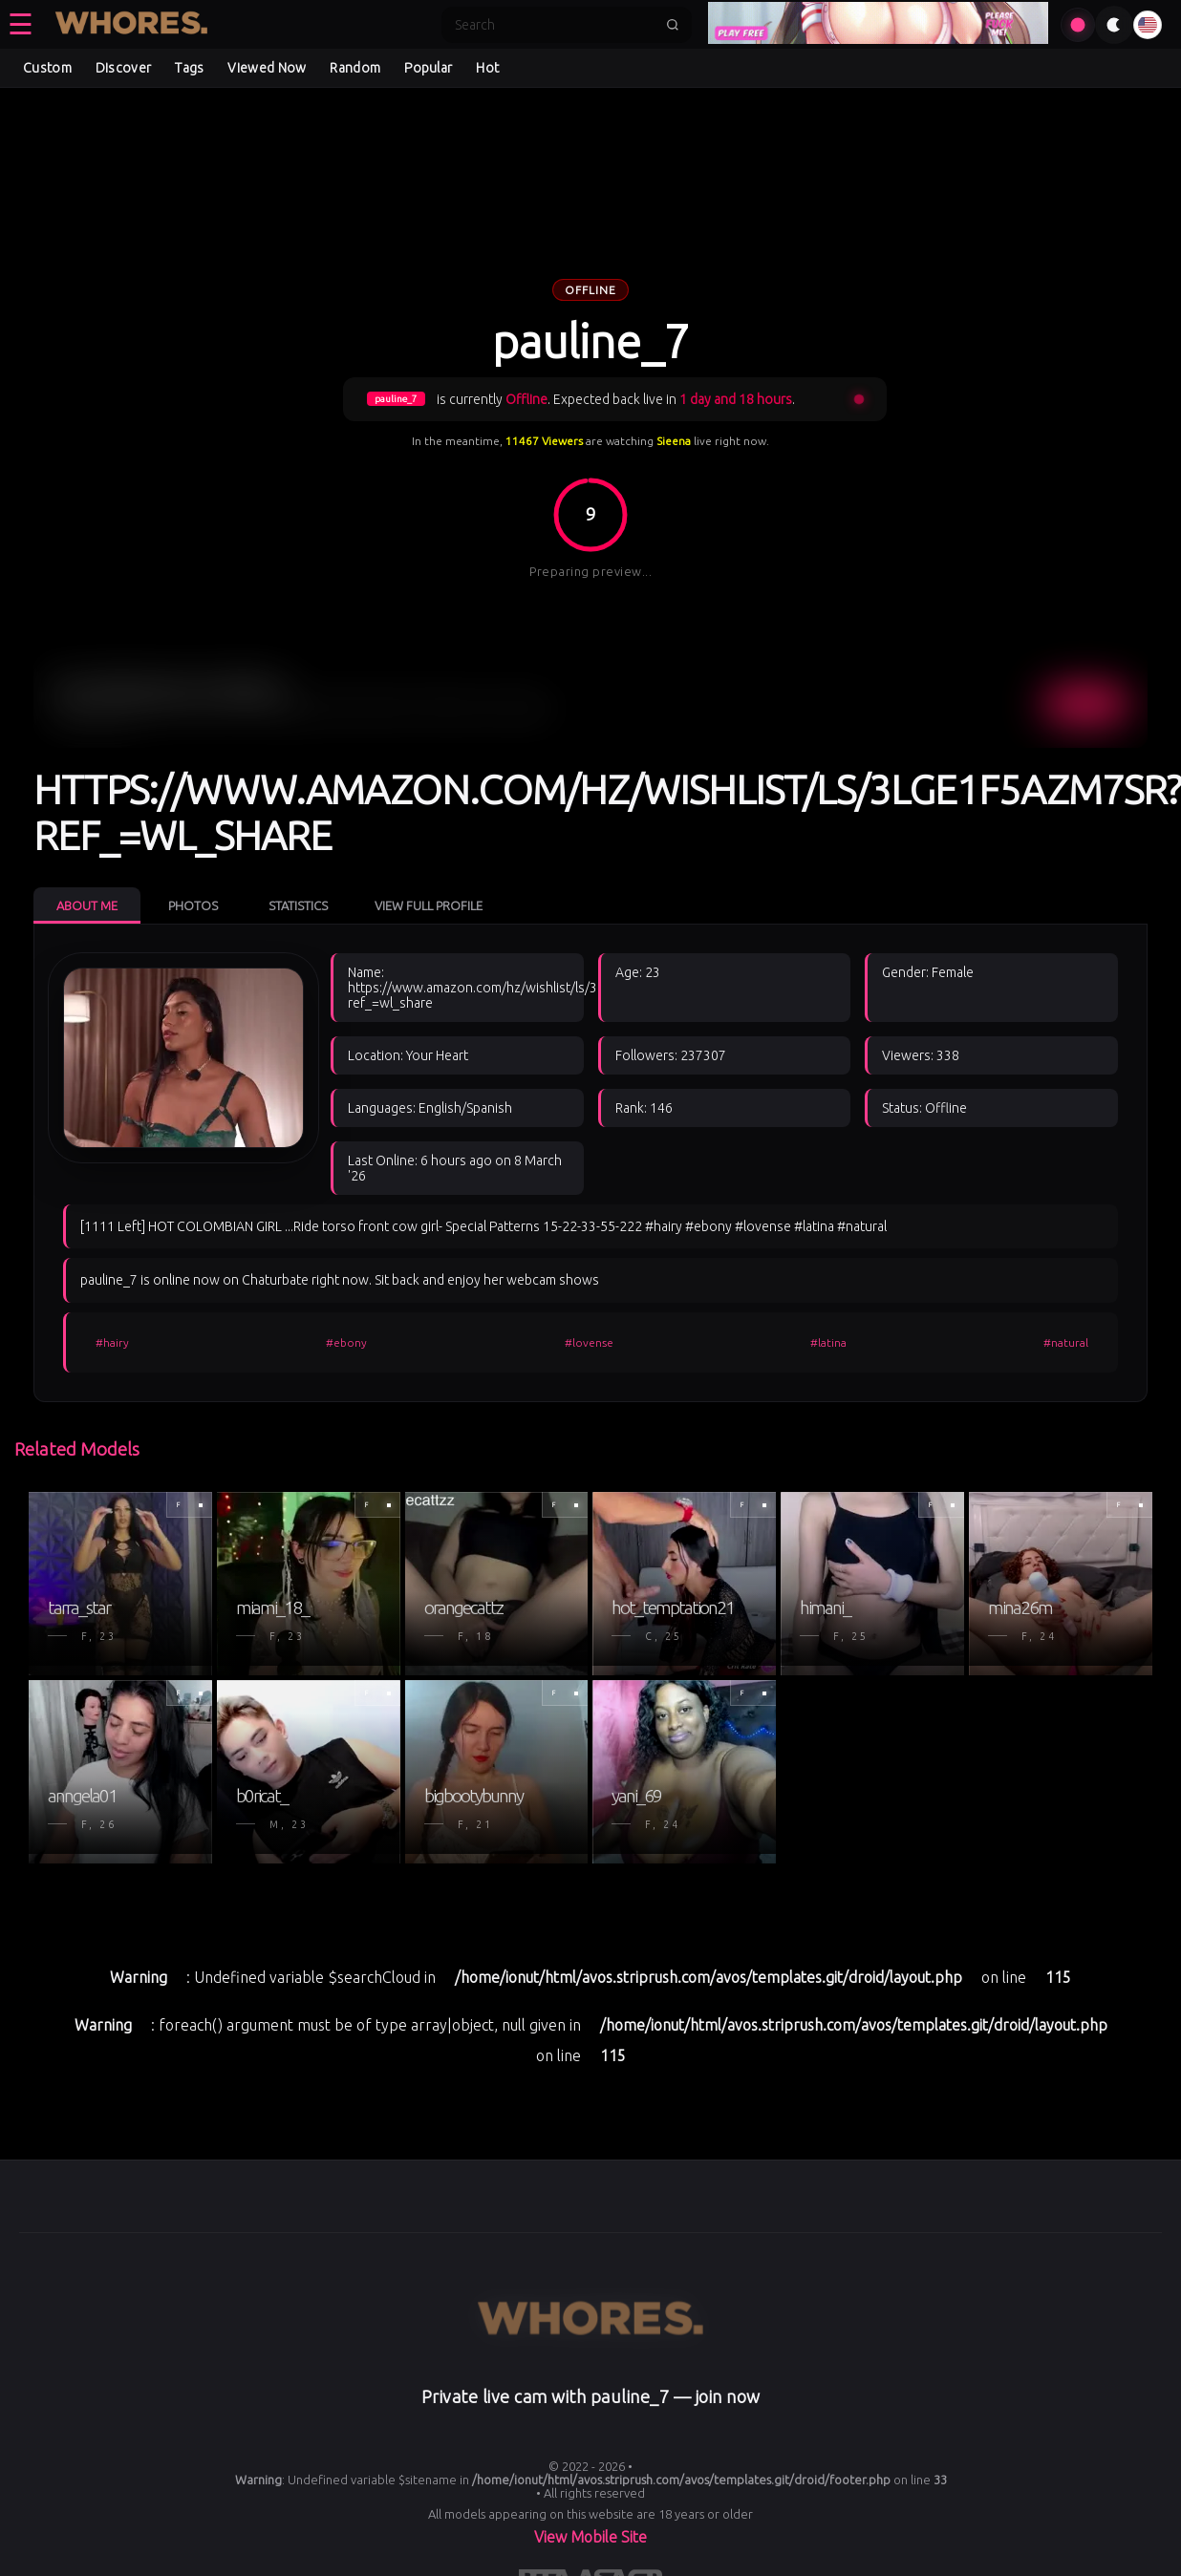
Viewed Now (266, 67)
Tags (189, 67)
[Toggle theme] (1114, 25)
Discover (123, 67)
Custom (47, 67)
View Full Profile (429, 905)
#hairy (112, 1342)
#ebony (346, 1342)
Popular (428, 67)
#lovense (589, 1342)
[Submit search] (672, 24)
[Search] (554, 24)
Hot (487, 67)
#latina (828, 1342)
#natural (1065, 1342)
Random (355, 67)
